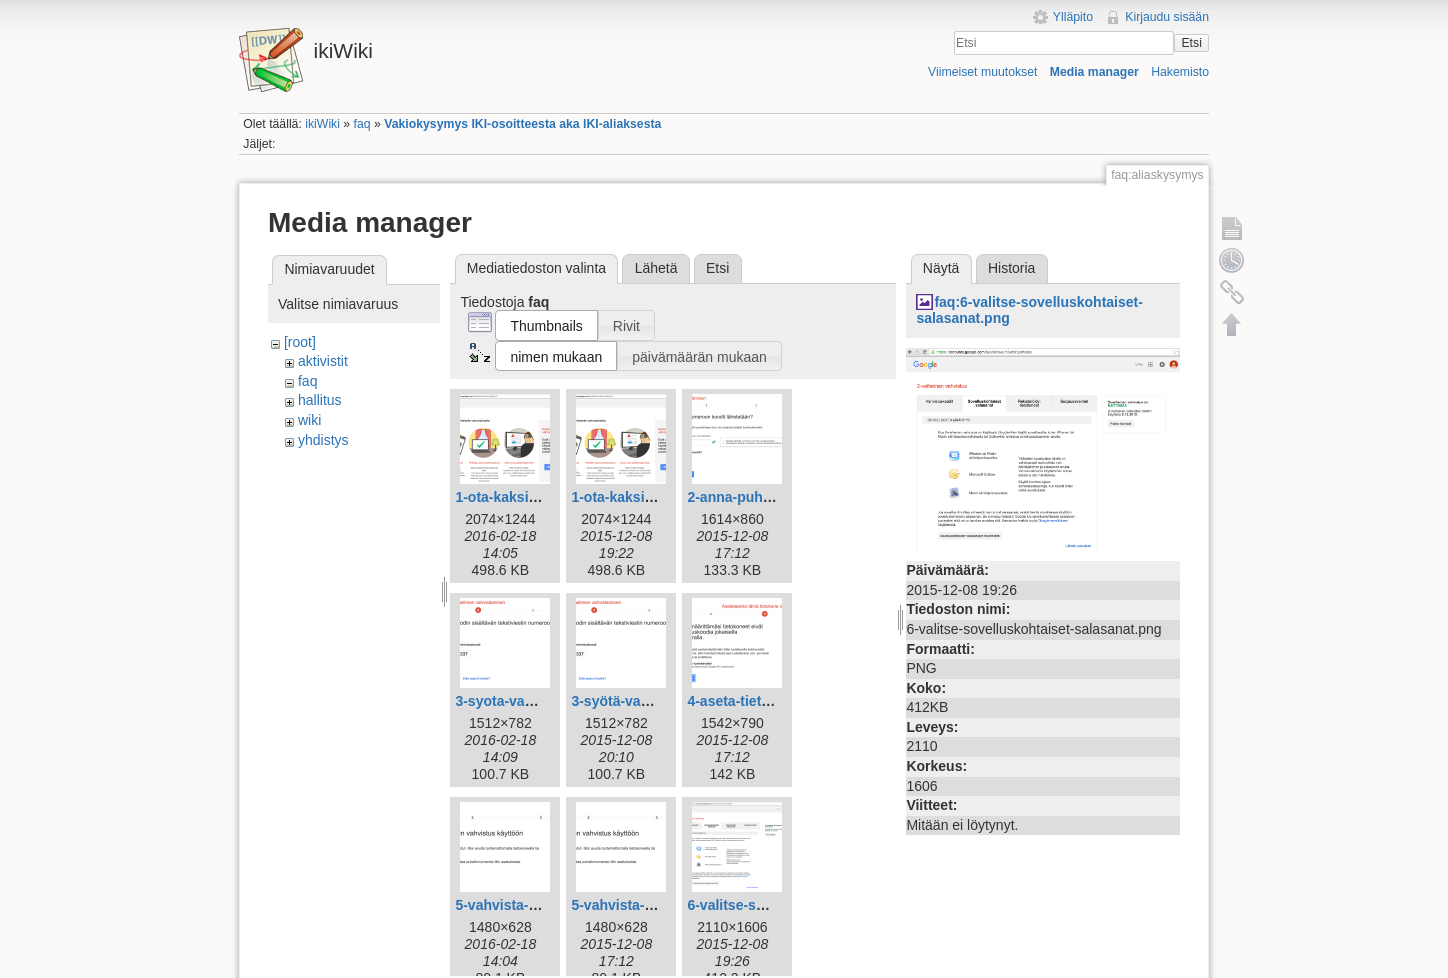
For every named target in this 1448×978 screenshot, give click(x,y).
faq (362, 124)
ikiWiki (322, 124)
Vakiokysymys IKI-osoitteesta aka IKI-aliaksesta (522, 124)
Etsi (1191, 43)
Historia (1011, 268)
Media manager (1094, 72)
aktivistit (323, 361)
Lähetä (656, 268)
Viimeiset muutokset (982, 72)
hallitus (320, 400)
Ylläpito (1073, 17)
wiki (309, 420)
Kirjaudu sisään (1167, 17)
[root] (300, 342)
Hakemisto (1180, 72)
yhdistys (323, 440)
